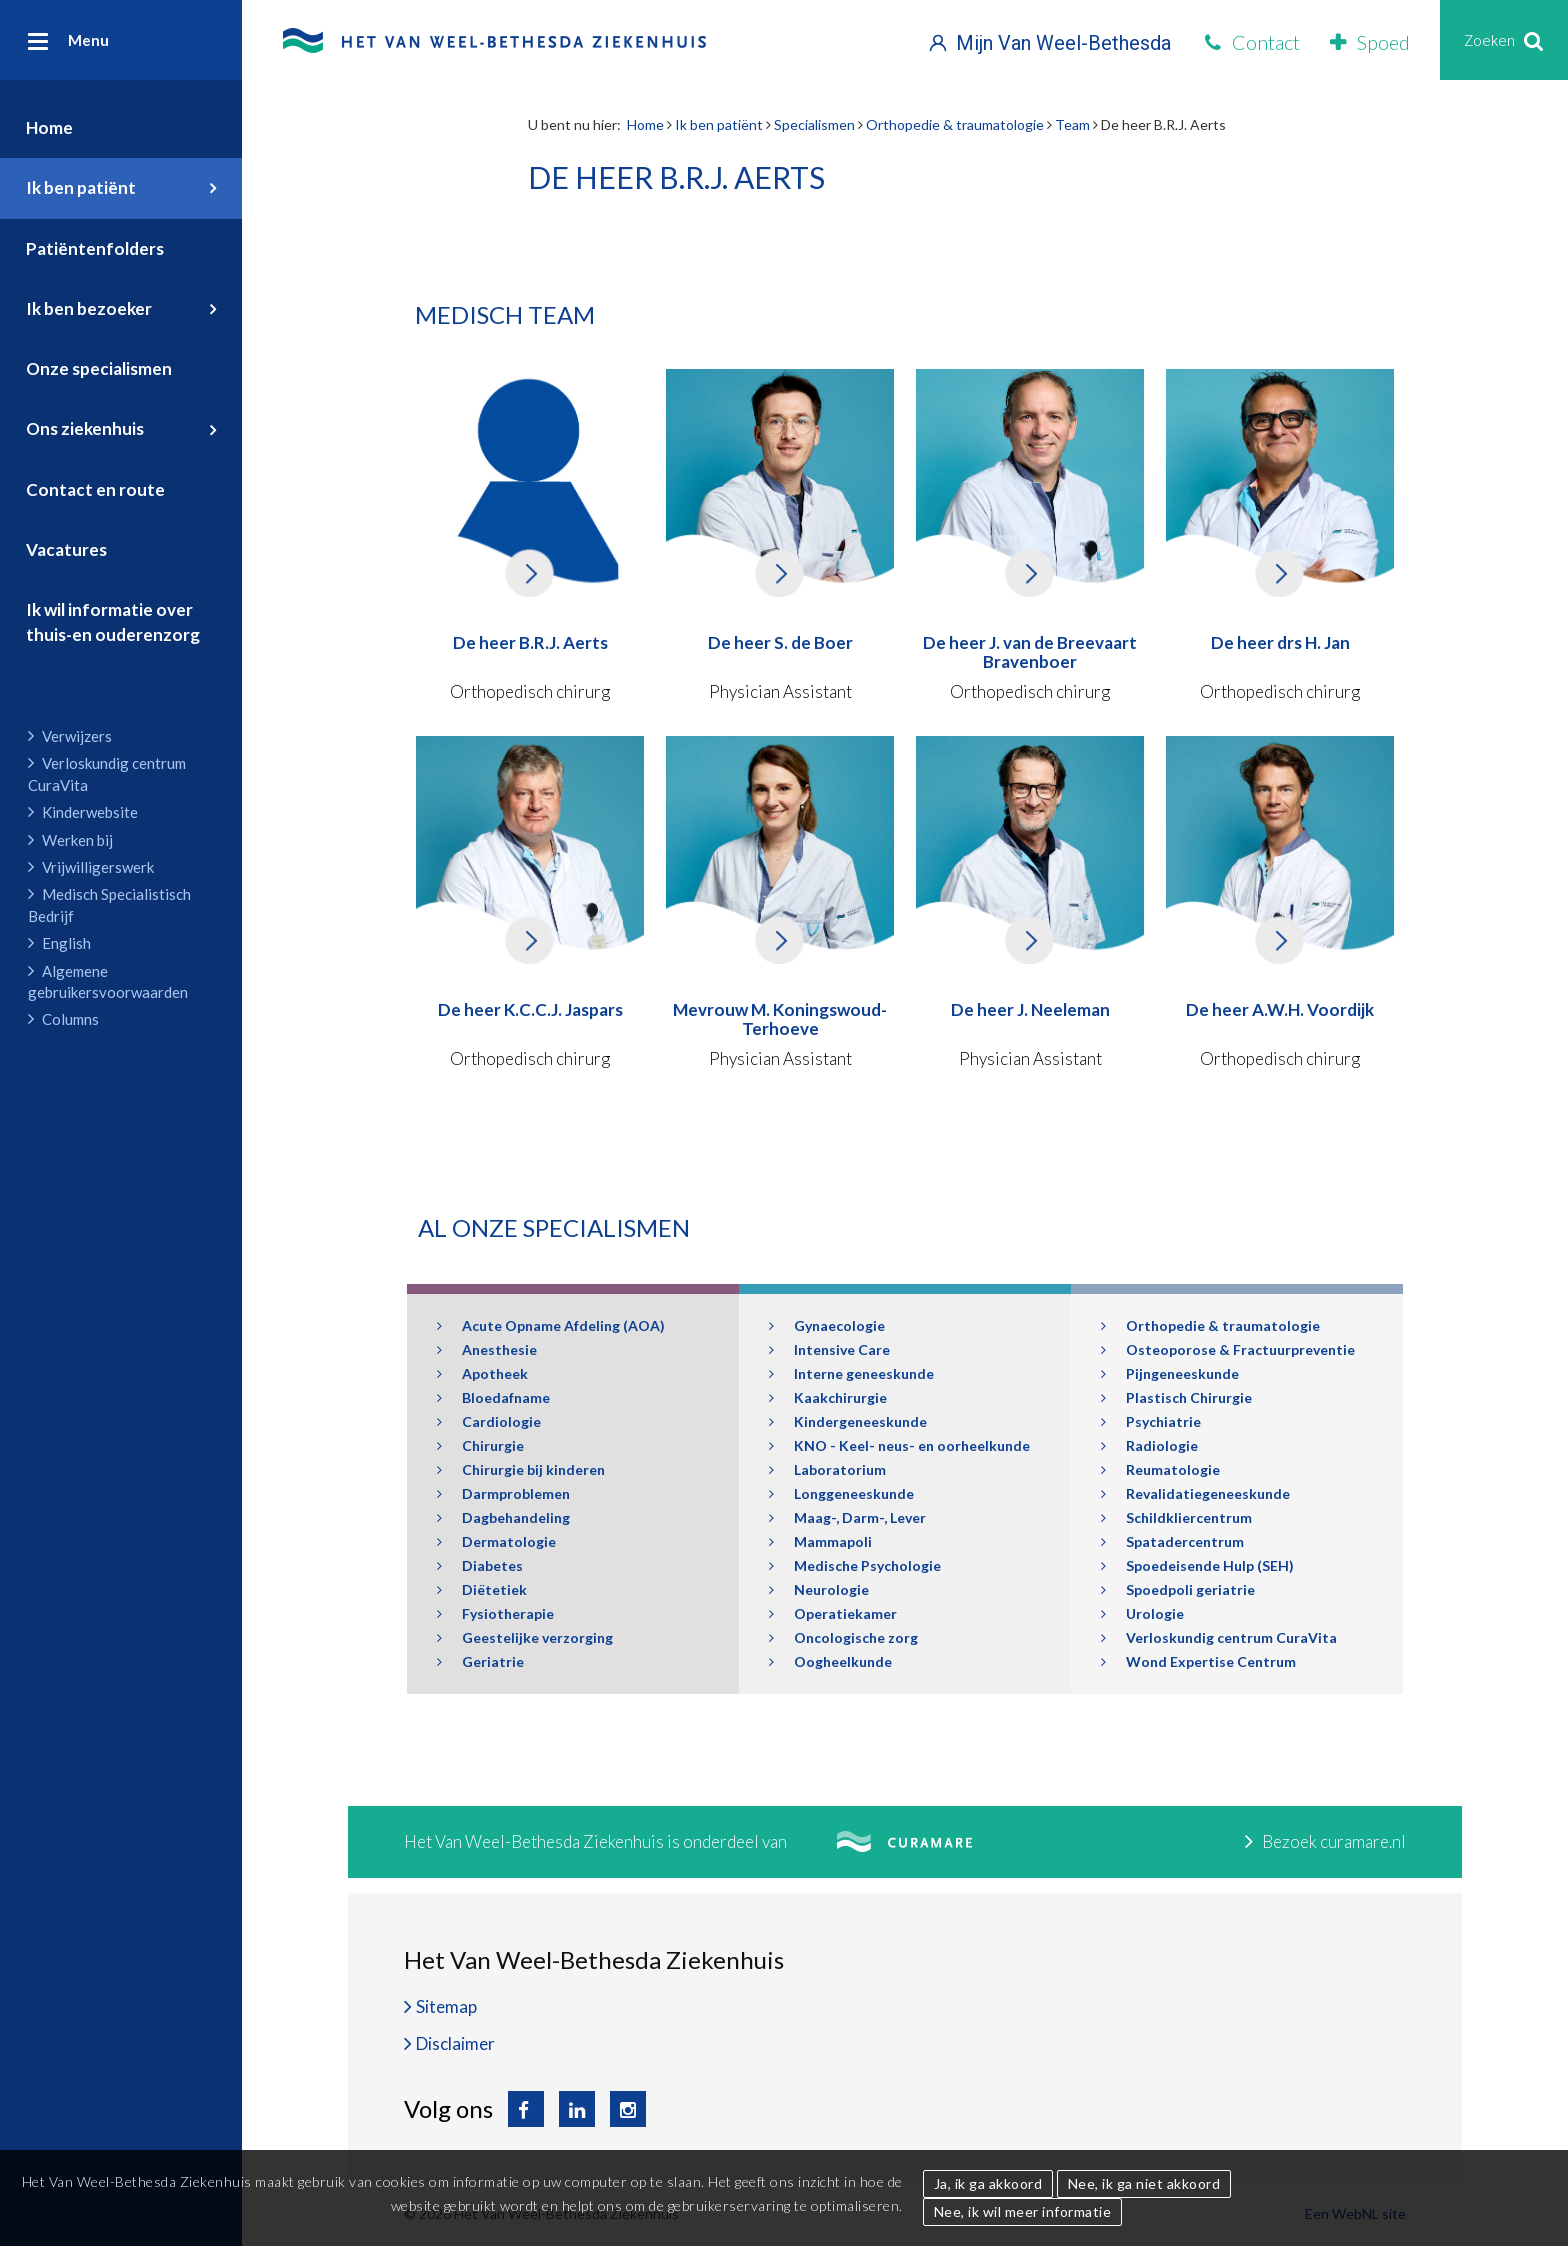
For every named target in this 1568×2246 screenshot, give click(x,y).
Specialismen (814, 124)
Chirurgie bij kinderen (521, 1469)
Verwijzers (70, 736)
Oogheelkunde (830, 1661)
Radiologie (1149, 1445)
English (59, 943)
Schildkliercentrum (1176, 1517)
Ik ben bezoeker (89, 308)
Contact (1252, 42)
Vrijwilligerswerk (91, 867)
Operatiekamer (833, 1613)
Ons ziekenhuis (85, 428)
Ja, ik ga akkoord (988, 2183)
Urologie (1142, 1613)
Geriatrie (480, 1661)
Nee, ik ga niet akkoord (1144, 2183)
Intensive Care (829, 1349)
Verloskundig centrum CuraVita (107, 773)
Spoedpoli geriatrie (1178, 1589)
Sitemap (446, 2006)
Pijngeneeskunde (1170, 1373)
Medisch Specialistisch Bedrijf (109, 904)
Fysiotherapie (495, 1613)
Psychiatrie (1151, 1421)
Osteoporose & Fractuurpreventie (1228, 1349)
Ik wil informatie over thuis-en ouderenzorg (113, 621)
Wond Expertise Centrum (1198, 1661)
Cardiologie (489, 1421)
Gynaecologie (827, 1325)
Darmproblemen (503, 1493)
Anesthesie (487, 1349)
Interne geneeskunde (851, 1373)
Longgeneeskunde (841, 1493)
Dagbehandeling (503, 1517)
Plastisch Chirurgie (1176, 1397)
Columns (63, 1019)
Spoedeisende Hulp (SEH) (1197, 1565)
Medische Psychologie (855, 1565)
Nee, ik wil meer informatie (1023, 2211)
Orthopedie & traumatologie (955, 124)
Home (49, 127)
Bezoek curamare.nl (1325, 1841)
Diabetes (480, 1565)
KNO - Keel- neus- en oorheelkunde (899, 1445)
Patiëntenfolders (95, 248)
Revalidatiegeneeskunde (1195, 1493)
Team (1072, 124)
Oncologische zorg (843, 1637)
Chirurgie (480, 1445)
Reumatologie (1160, 1469)
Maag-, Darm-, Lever (847, 1517)
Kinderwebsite (83, 812)
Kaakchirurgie (828, 1397)
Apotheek (482, 1373)
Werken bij (70, 840)
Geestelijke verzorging (525, 1637)
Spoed (1370, 42)
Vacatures (66, 549)
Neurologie (819, 1589)
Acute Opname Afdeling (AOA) (551, 1325)
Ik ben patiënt (81, 187)
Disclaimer (455, 2043)
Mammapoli (820, 1541)
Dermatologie (496, 1541)
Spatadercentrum (1172, 1541)
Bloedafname (493, 1397)
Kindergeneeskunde (848, 1421)
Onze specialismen (99, 368)
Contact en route (95, 489)
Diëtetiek (482, 1589)
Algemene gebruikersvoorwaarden (108, 981)
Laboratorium (827, 1469)
